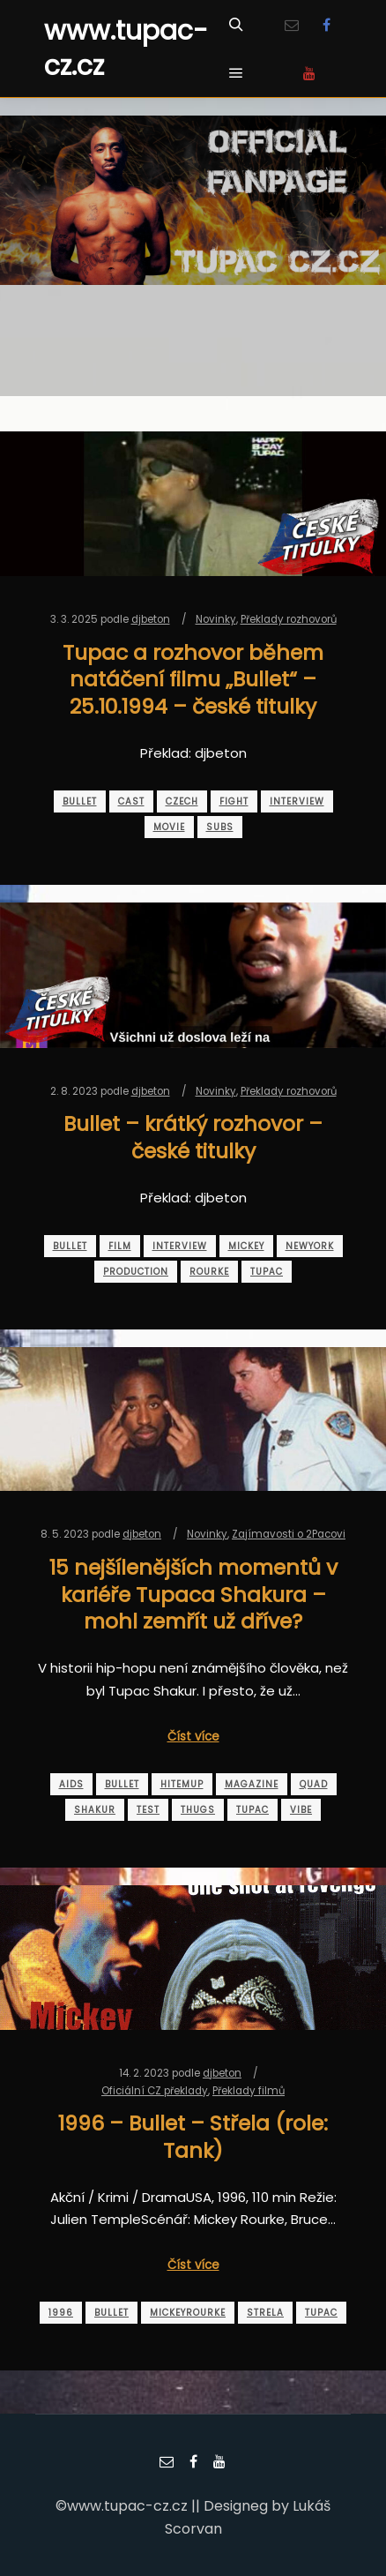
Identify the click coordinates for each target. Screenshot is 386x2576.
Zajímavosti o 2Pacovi (288, 1534)
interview (297, 801)
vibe (301, 1809)
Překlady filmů (248, 2091)
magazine (251, 1784)
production (135, 1271)
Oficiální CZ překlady (154, 2091)
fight (234, 801)
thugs (198, 1809)
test (148, 1809)
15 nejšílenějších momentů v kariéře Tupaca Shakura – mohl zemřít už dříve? (193, 1594)
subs (220, 827)
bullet (80, 801)
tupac (266, 1271)
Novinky (216, 619)
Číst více (193, 1736)
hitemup (182, 1784)
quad (314, 1784)
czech (182, 801)
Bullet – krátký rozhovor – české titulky (193, 1137)
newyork (310, 1246)
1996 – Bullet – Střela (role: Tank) (193, 2136)
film (119, 1246)
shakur (94, 1809)
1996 (60, 2312)
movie (169, 827)
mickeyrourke (188, 2312)
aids (71, 1784)
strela (265, 2312)
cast (131, 801)
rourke (209, 1271)
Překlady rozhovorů (289, 619)
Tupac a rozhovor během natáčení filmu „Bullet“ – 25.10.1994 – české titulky (193, 679)
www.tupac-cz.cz (126, 48)
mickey (246, 1246)
